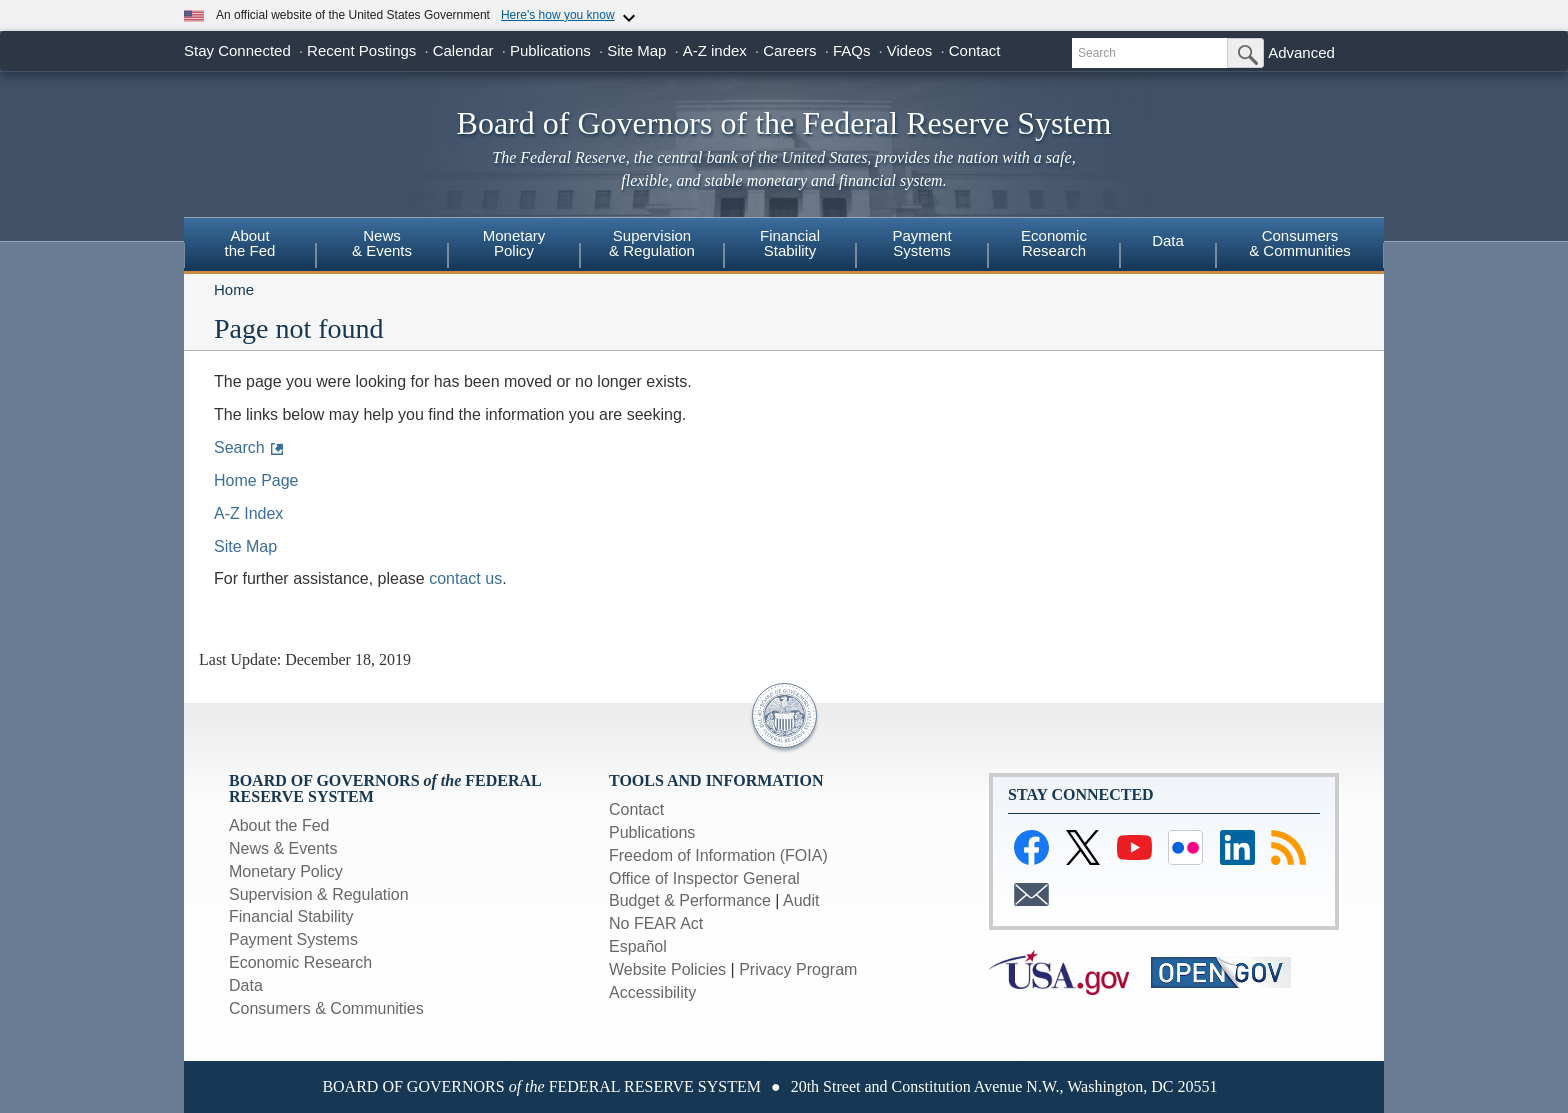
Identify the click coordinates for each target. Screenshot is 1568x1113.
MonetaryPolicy (514, 243)
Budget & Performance (690, 900)
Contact (975, 50)
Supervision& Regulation (652, 243)
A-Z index (715, 50)
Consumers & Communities (326, 1008)
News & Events (382, 243)
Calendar (463, 50)
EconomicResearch (1054, 243)
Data (1168, 240)
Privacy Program (798, 969)
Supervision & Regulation (319, 894)
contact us (465, 578)
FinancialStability (790, 243)
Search (239, 447)
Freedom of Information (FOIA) (718, 855)
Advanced (1301, 52)
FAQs (852, 50)
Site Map (636, 50)
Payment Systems (293, 939)
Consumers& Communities (1300, 243)
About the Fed (279, 825)
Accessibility (652, 992)
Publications (550, 50)
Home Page (256, 480)
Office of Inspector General (704, 878)
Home (234, 289)
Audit (801, 900)
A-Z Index (248, 513)
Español (638, 946)
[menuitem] (250, 246)
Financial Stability (291, 916)
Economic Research (300, 962)
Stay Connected (237, 50)
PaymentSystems (921, 243)
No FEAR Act (656, 923)
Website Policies (667, 969)
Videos (910, 50)
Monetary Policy (286, 871)
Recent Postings (361, 50)
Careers (789, 50)
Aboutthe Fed (250, 243)
